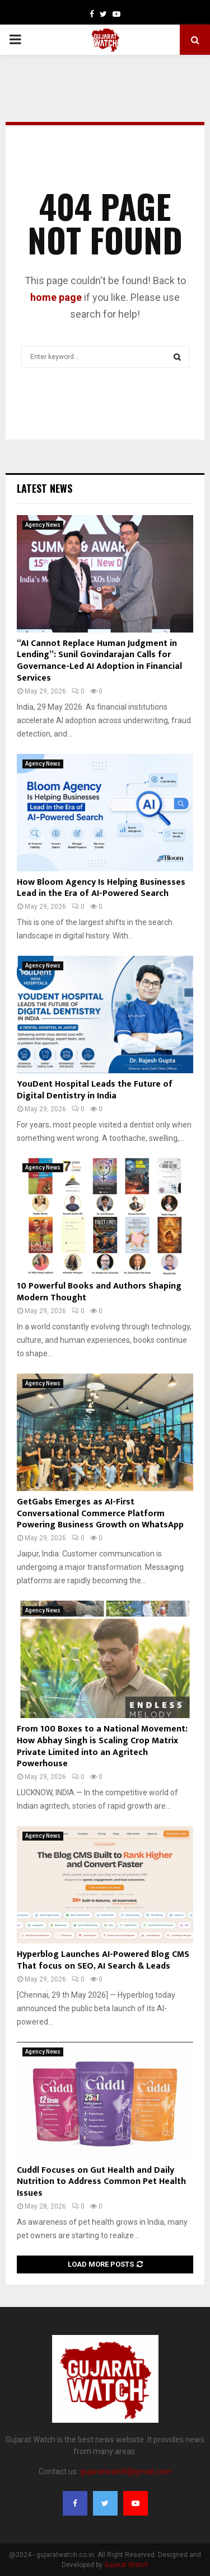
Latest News (44, 488)
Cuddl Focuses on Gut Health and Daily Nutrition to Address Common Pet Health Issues (101, 2182)
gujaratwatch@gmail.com (125, 2471)
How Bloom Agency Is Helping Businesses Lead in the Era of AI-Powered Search (101, 888)
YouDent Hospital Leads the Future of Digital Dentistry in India (94, 1090)
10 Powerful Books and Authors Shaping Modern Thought (99, 1291)
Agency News (42, 525)
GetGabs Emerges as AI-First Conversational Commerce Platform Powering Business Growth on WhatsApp (100, 1513)
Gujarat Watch (126, 2565)
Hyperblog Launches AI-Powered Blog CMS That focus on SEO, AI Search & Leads (103, 1960)
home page (56, 297)
